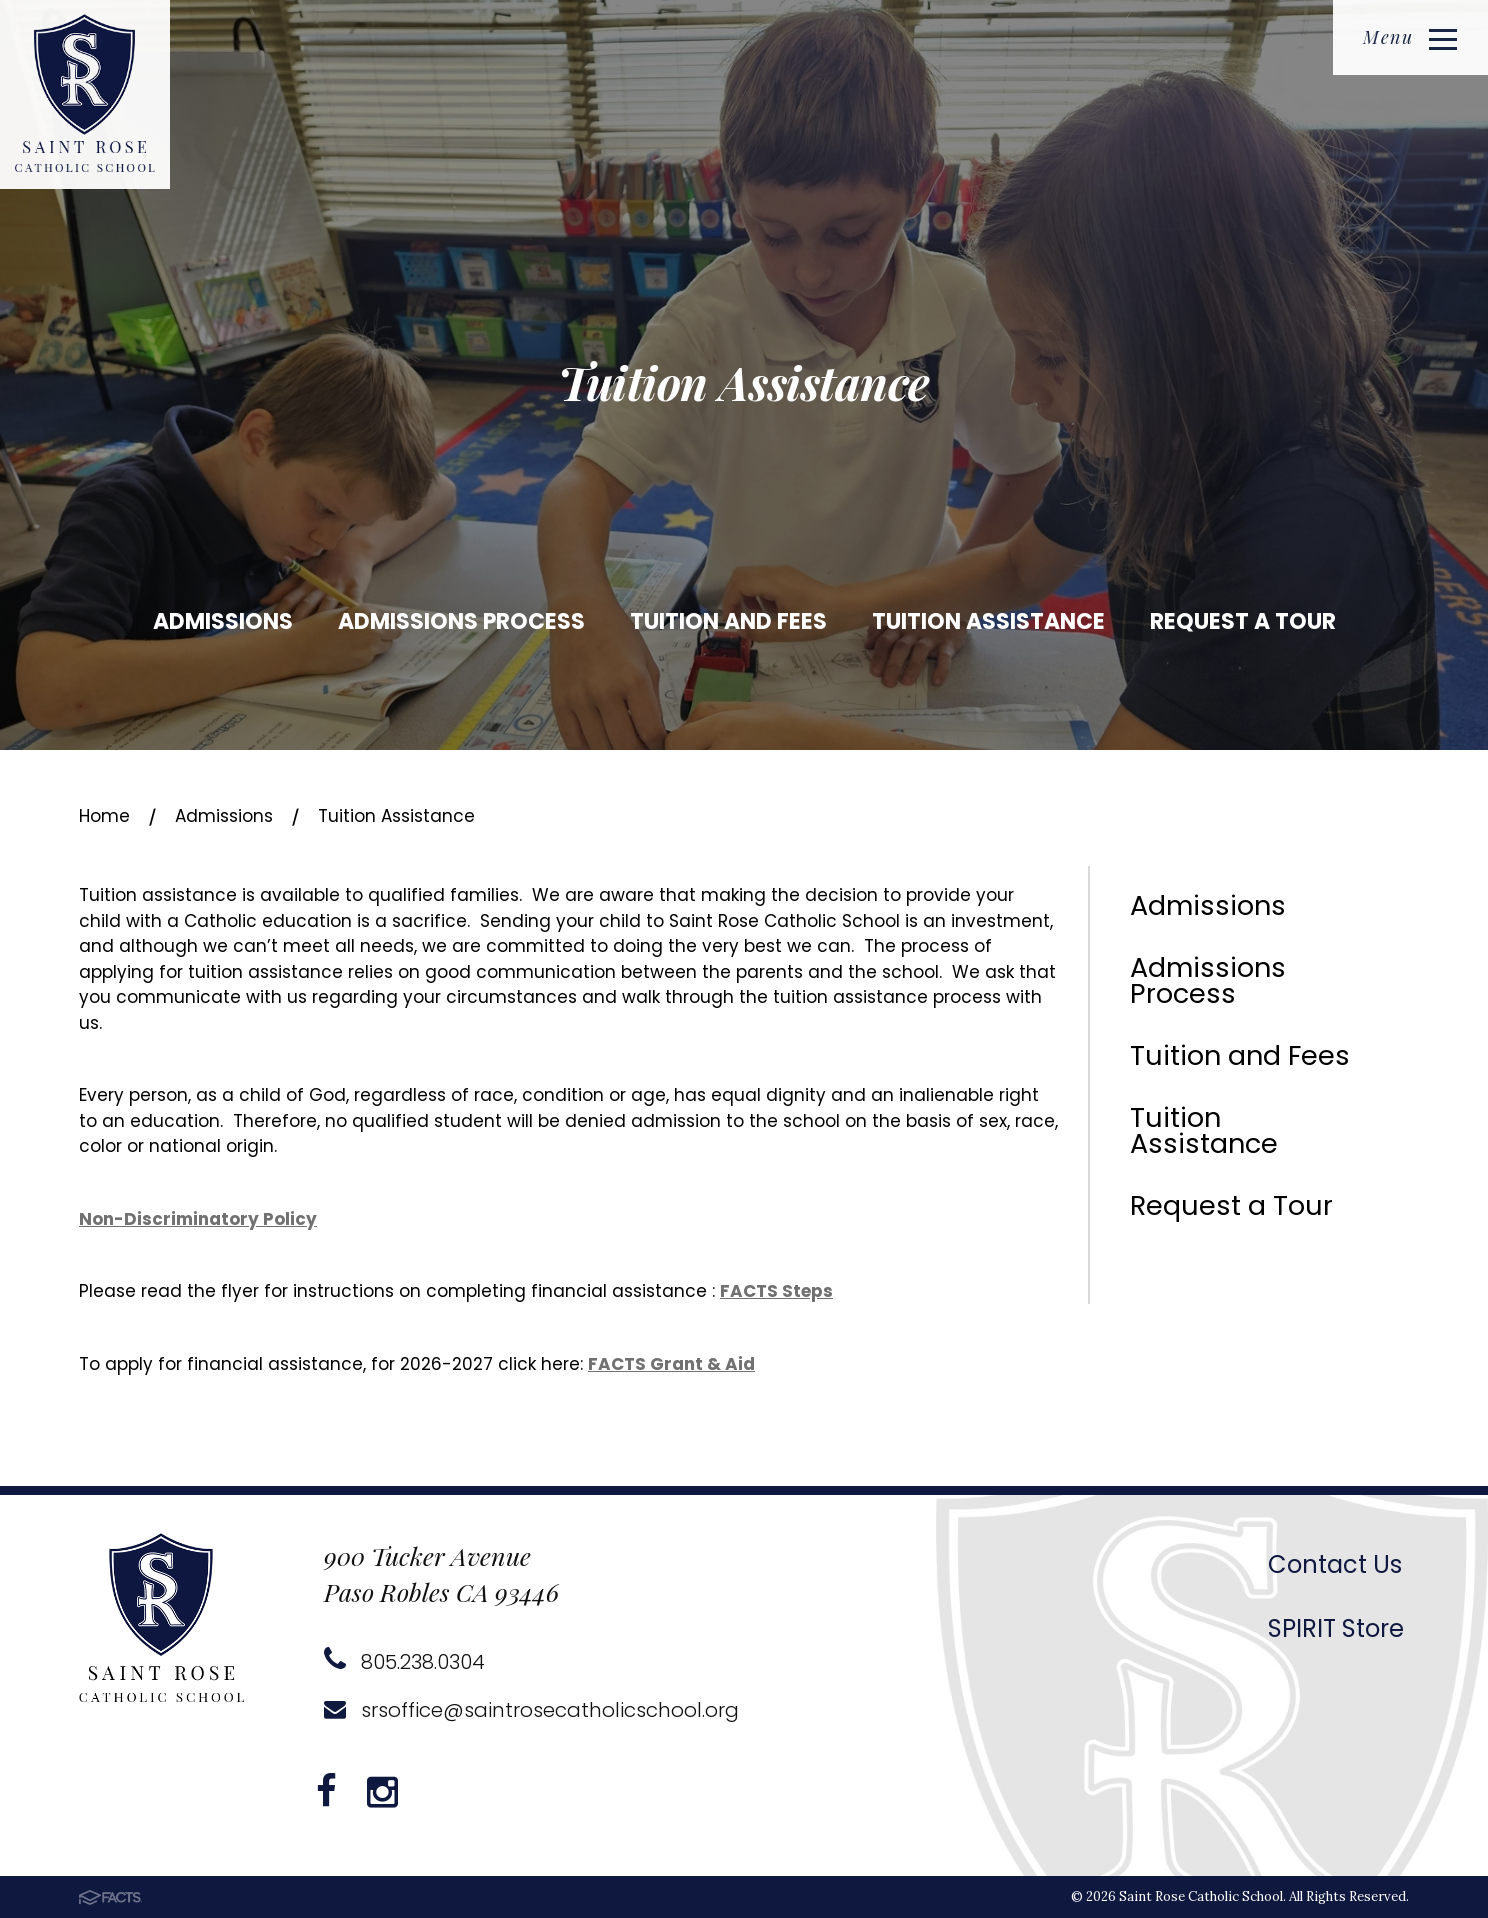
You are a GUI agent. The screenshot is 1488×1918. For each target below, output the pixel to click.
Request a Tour (1243, 621)
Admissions (223, 621)
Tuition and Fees (728, 621)
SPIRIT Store (1336, 1628)
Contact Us (1335, 1564)
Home (104, 816)
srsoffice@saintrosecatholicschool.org (531, 1710)
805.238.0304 (404, 1662)
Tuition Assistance (988, 621)
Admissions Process (461, 621)
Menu (1410, 37)
